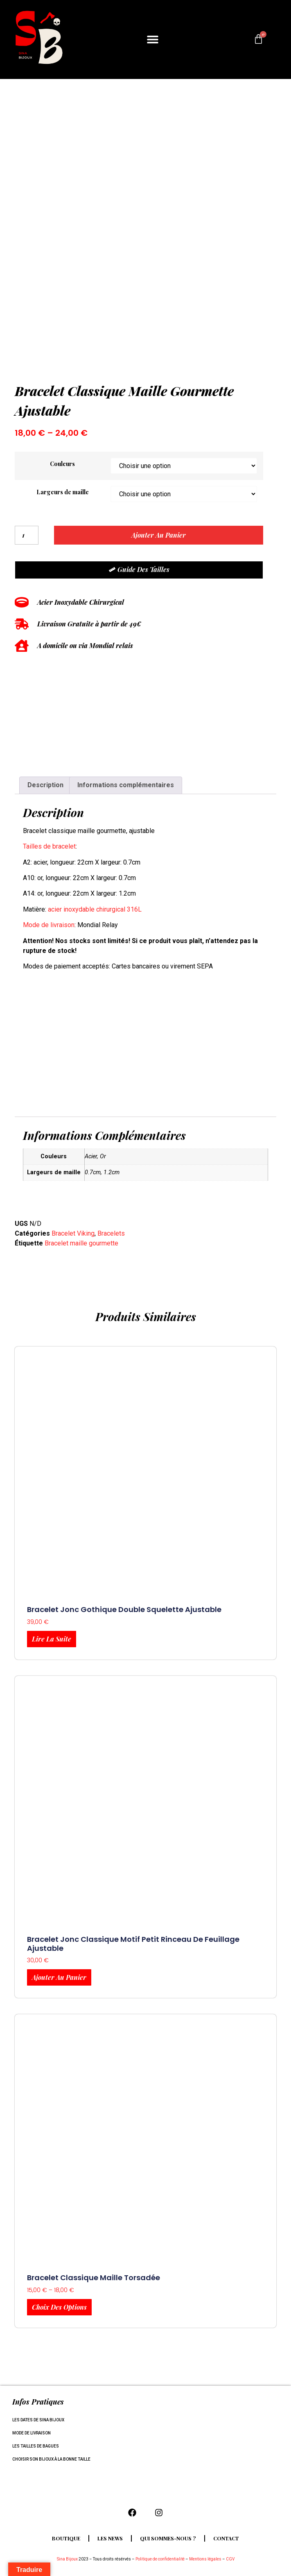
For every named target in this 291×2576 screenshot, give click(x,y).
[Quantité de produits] (26, 535)
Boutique (66, 2538)
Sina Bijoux (67, 2559)
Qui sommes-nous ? (168, 2538)
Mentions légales (205, 2559)
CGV (230, 2559)
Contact (226, 2538)
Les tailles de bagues (35, 2446)
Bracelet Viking (73, 1233)
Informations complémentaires (125, 785)
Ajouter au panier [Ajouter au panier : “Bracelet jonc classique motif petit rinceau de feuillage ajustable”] (59, 1977)
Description (45, 785)
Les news (110, 2538)
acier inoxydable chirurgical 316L (95, 909)
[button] (152, 39)
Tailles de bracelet (49, 846)
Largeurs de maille (62, 492)
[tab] (45, 786)
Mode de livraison (48, 925)
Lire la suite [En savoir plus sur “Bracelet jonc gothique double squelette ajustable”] (51, 1639)
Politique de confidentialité (160, 2559)
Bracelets (111, 1233)
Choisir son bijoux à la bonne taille (51, 2459)
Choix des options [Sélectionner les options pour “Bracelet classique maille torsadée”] (59, 2307)
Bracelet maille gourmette (81, 1243)
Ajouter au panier (158, 535)
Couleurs (62, 463)
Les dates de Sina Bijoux (38, 2420)
